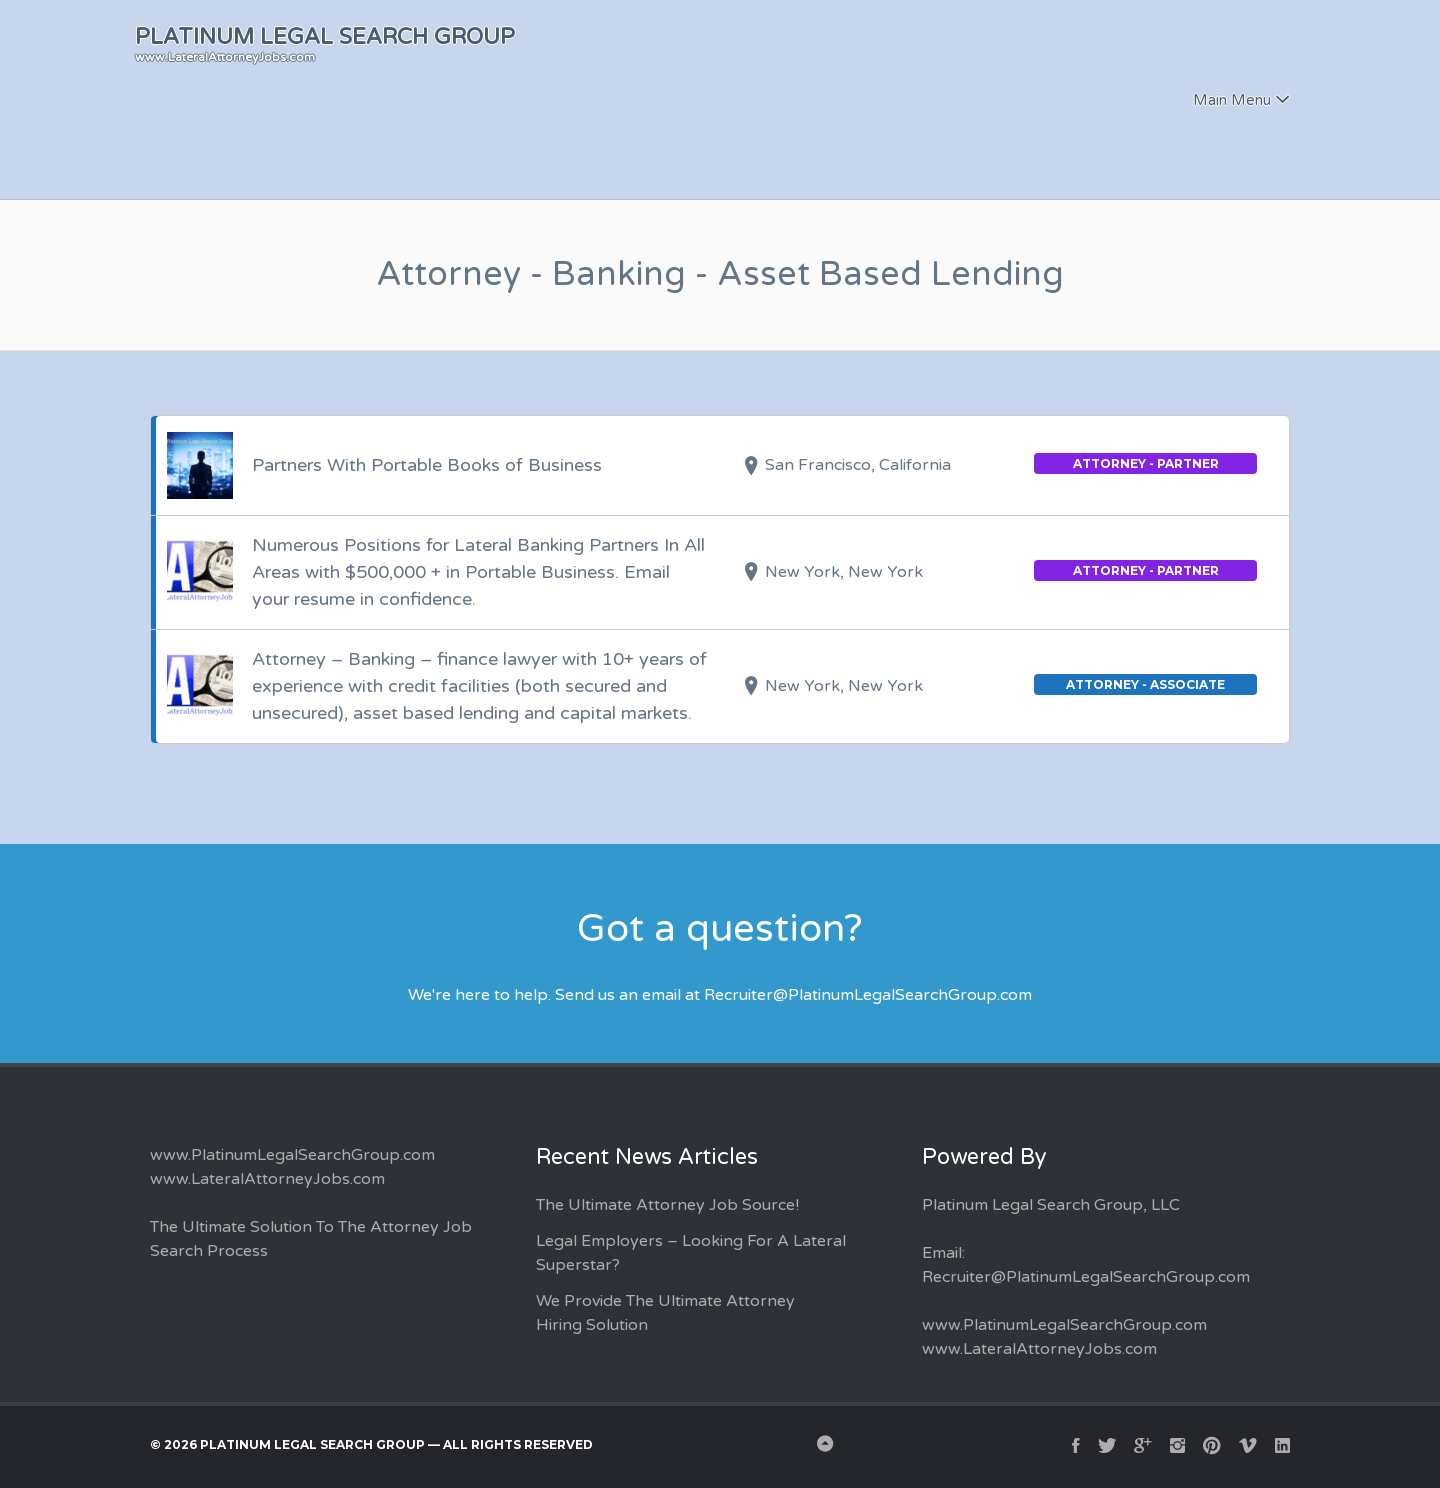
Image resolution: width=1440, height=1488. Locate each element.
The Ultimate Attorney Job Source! (667, 1205)
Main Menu (1232, 100)
